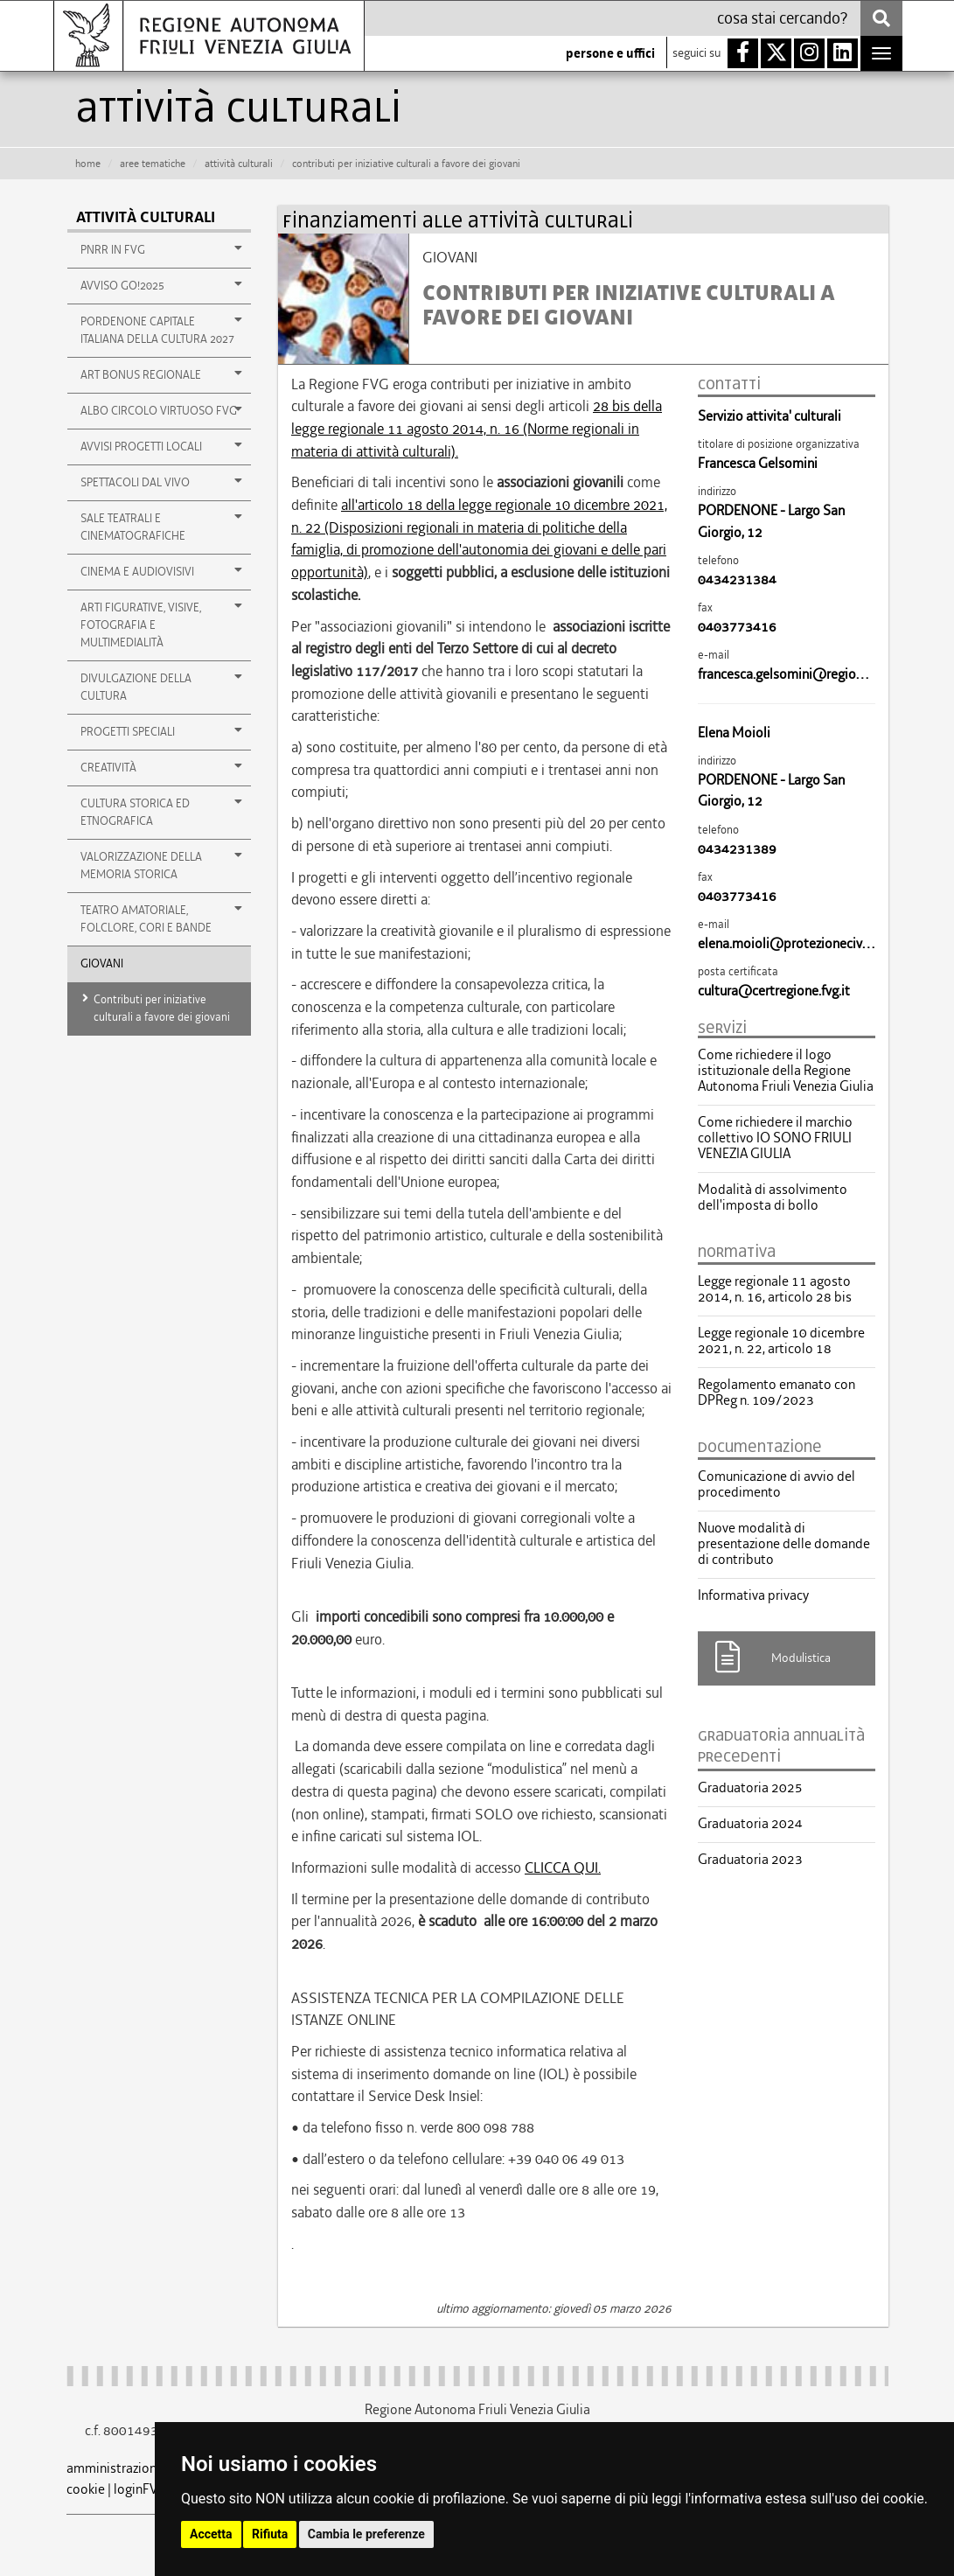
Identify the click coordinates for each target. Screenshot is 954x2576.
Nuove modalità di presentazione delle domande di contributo (784, 1543)
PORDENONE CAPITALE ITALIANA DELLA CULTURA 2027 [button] (161, 329)
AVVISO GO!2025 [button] (161, 285)
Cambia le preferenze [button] (366, 2534)
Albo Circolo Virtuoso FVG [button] (161, 410)
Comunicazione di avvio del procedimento (776, 1484)
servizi (722, 1028)
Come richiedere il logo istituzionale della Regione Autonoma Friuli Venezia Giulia (786, 1070)
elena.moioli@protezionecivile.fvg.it (803, 943)
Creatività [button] (161, 767)
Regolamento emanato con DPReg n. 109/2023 (776, 1392)
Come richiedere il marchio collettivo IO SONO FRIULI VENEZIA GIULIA (775, 1138)
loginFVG (140, 2489)
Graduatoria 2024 (750, 1824)
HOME (88, 164)
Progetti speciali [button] (161, 731)
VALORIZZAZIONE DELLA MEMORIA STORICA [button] (161, 865)
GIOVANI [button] (101, 963)
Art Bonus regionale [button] (161, 374)
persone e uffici (610, 53)
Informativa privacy (753, 1595)
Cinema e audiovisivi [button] (161, 571)
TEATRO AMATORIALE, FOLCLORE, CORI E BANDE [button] (161, 918)
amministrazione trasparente (150, 2468)
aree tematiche (152, 164)
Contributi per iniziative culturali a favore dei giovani (162, 1008)
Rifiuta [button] (270, 2534)
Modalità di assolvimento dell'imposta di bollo (772, 1197)
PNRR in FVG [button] (161, 249)
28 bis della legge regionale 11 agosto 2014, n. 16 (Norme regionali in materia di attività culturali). (476, 428)
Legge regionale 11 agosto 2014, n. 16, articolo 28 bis (775, 1289)
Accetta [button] (211, 2534)
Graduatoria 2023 (750, 1859)
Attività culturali (145, 217)
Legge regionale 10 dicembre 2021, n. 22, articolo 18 (781, 1341)
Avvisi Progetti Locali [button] (161, 446)
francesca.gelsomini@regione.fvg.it (800, 674)
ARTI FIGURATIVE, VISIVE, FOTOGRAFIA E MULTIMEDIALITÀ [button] (161, 624)
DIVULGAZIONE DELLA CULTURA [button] (161, 686)
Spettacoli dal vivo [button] (161, 482)
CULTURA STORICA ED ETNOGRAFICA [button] (161, 811)
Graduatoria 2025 (750, 1788)
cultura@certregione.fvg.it (774, 990)
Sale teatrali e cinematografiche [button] (161, 526)
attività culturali (239, 164)
